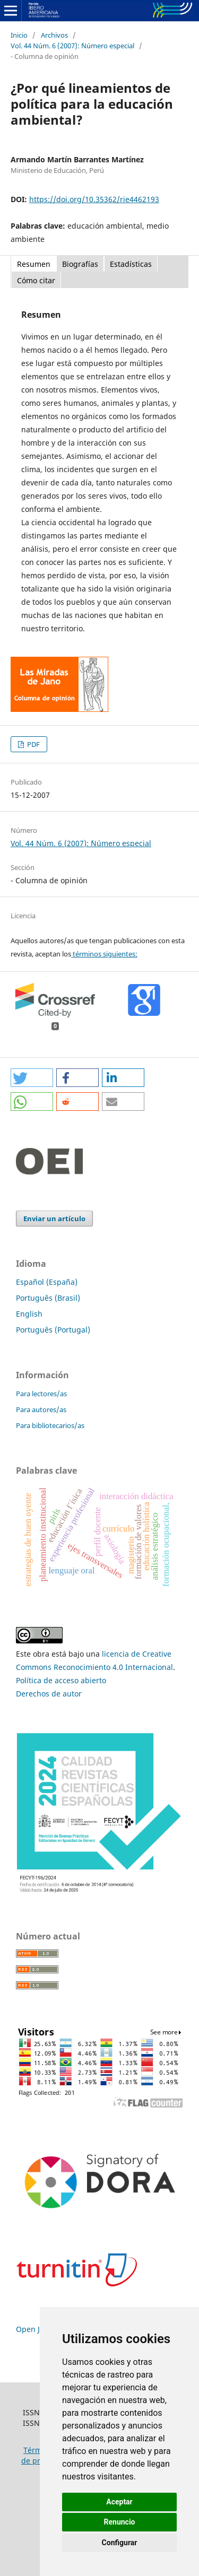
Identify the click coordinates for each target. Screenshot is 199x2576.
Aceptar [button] (119, 2501)
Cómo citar (36, 280)
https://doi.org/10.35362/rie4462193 (94, 199)
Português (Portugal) (53, 1330)
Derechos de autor (49, 1694)
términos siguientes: (104, 954)
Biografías (80, 264)
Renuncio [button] (119, 2522)
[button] (32, 1077)
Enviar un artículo (54, 1218)
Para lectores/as (41, 1393)
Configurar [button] (119, 2542)
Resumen (33, 264)
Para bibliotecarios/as (50, 1425)
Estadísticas (131, 264)
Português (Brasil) (48, 1298)
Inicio (19, 35)
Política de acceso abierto (61, 1680)
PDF (32, 744)
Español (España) (46, 1282)
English (29, 1314)
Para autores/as (41, 1409)
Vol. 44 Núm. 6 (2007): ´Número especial (72, 45)
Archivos (54, 35)
